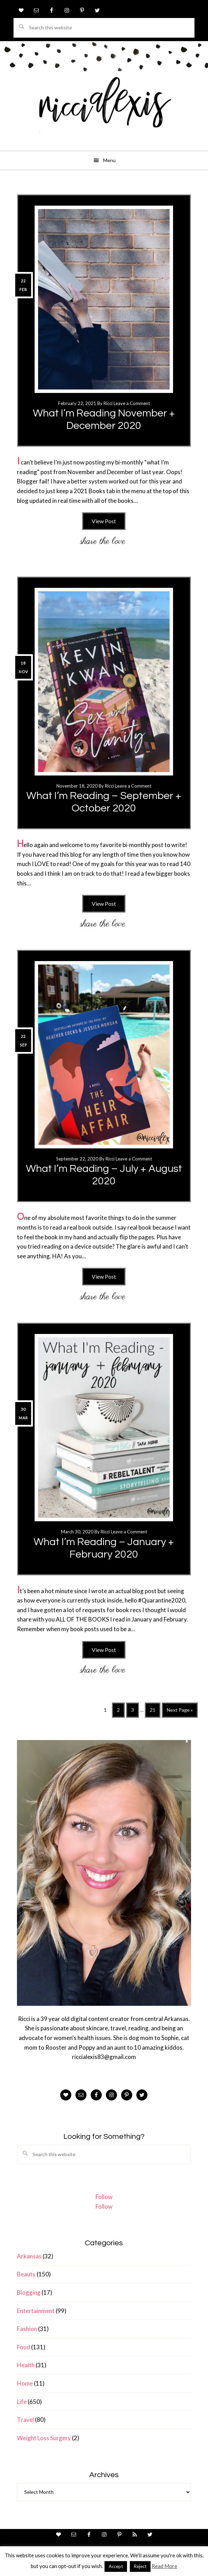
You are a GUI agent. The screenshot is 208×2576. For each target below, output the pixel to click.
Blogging (28, 2292)
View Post (104, 521)
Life (22, 2401)
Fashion (27, 2328)
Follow (104, 2196)
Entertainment (36, 2310)
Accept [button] (116, 2566)
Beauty (26, 2274)
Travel (25, 2419)
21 (155, 1712)
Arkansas (29, 2256)
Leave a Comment (132, 403)
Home (25, 2383)
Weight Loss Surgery (44, 2438)
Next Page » (179, 1712)
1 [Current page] (107, 1711)
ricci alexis (104, 108)
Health (26, 2365)
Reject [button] (140, 2566)
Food (23, 2347)
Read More (164, 2566)
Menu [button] (109, 160)
